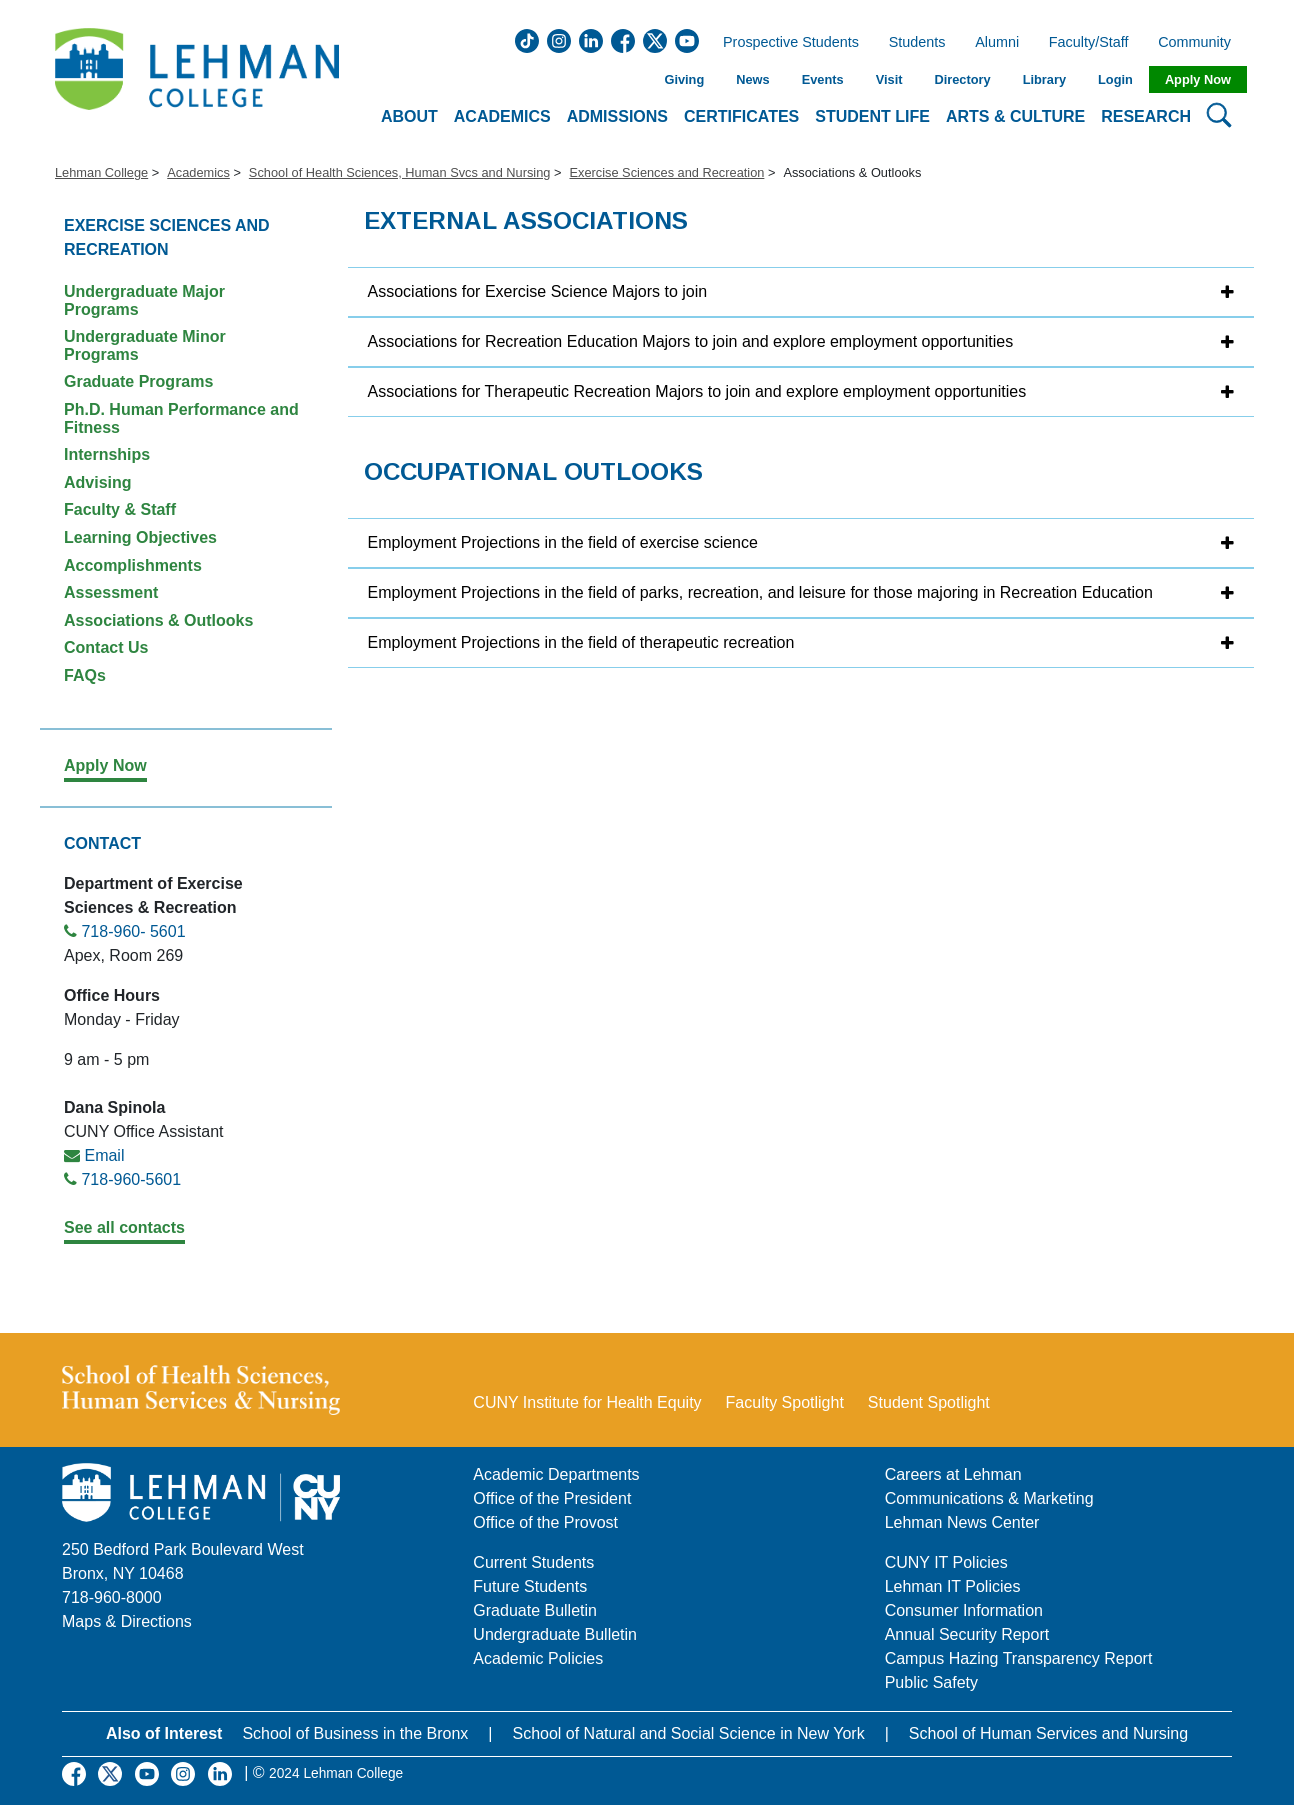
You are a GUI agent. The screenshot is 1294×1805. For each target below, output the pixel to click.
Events (823, 79)
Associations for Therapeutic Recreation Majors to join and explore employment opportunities (697, 391)
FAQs (85, 675)
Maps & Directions (127, 1621)
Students (917, 43)
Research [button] (1146, 116)
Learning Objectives (140, 537)
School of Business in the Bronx (355, 1733)
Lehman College (101, 172)
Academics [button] (502, 116)
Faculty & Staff (120, 509)
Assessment (111, 592)
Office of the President (552, 1498)
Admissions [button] (617, 116)
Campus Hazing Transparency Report (1019, 1658)
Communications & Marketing (989, 1498)
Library (1044, 79)
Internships (107, 454)
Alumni (997, 43)
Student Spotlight (929, 1402)
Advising (98, 482)
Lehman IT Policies (953, 1586)
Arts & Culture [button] (1015, 116)
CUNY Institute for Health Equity (587, 1402)
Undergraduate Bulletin (555, 1634)
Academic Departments (556, 1474)
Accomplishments (133, 565)
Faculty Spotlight (785, 1402)
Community (1200, 43)
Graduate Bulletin (535, 1610)
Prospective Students (785, 43)
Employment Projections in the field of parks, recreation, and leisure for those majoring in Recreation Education (760, 592)
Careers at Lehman (953, 1474)
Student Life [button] (872, 116)
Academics (198, 172)
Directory (962, 79)
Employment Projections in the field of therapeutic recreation (581, 642)
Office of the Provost (545, 1522)
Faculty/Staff (1089, 43)
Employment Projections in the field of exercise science (563, 542)
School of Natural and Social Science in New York (688, 1733)
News (752, 79)
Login (1115, 79)
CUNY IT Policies (946, 1562)
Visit (889, 79)
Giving (684, 79)
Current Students (533, 1562)
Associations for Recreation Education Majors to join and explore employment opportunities (691, 341)
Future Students (530, 1586)
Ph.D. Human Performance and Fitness (181, 418)
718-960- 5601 (133, 931)
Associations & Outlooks (158, 620)
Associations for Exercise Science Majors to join (538, 291)
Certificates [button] (741, 116)
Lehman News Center (962, 1522)
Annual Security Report (967, 1634)
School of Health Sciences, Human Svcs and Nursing (400, 172)
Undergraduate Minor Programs (145, 345)
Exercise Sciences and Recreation (666, 172)
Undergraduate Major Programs (144, 300)
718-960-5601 (131, 1179)
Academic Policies (538, 1658)
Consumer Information (964, 1610)
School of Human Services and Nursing (1048, 1733)
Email (104, 1155)
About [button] (409, 116)
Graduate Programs (138, 381)
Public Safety (931, 1682)
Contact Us (106, 647)
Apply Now (1198, 79)
